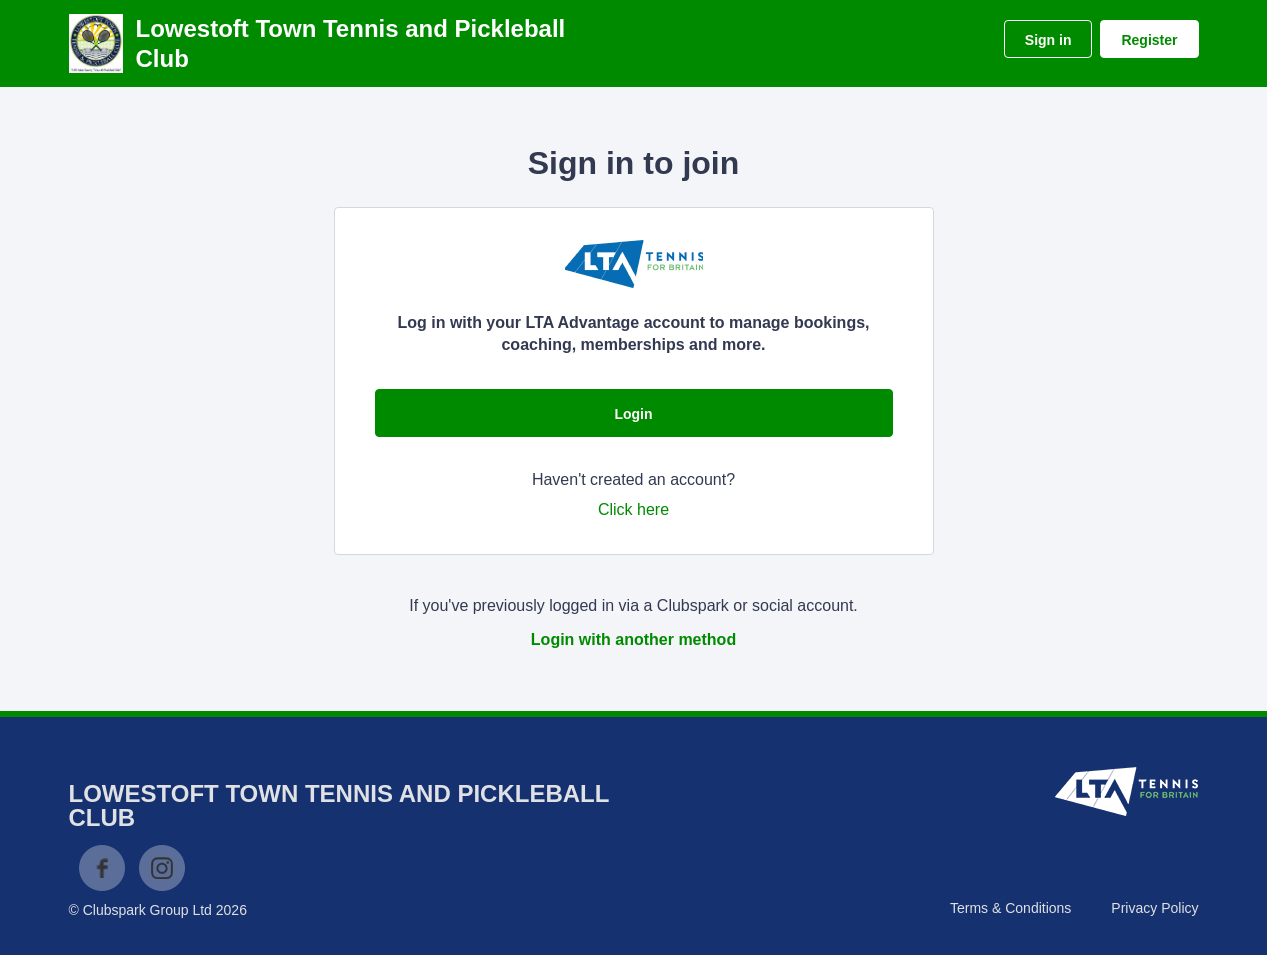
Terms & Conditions (1010, 908)
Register (1149, 40)
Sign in (1048, 40)
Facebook (102, 868)
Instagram (162, 868)
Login (633, 414)
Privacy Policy (1154, 908)
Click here (633, 509)
